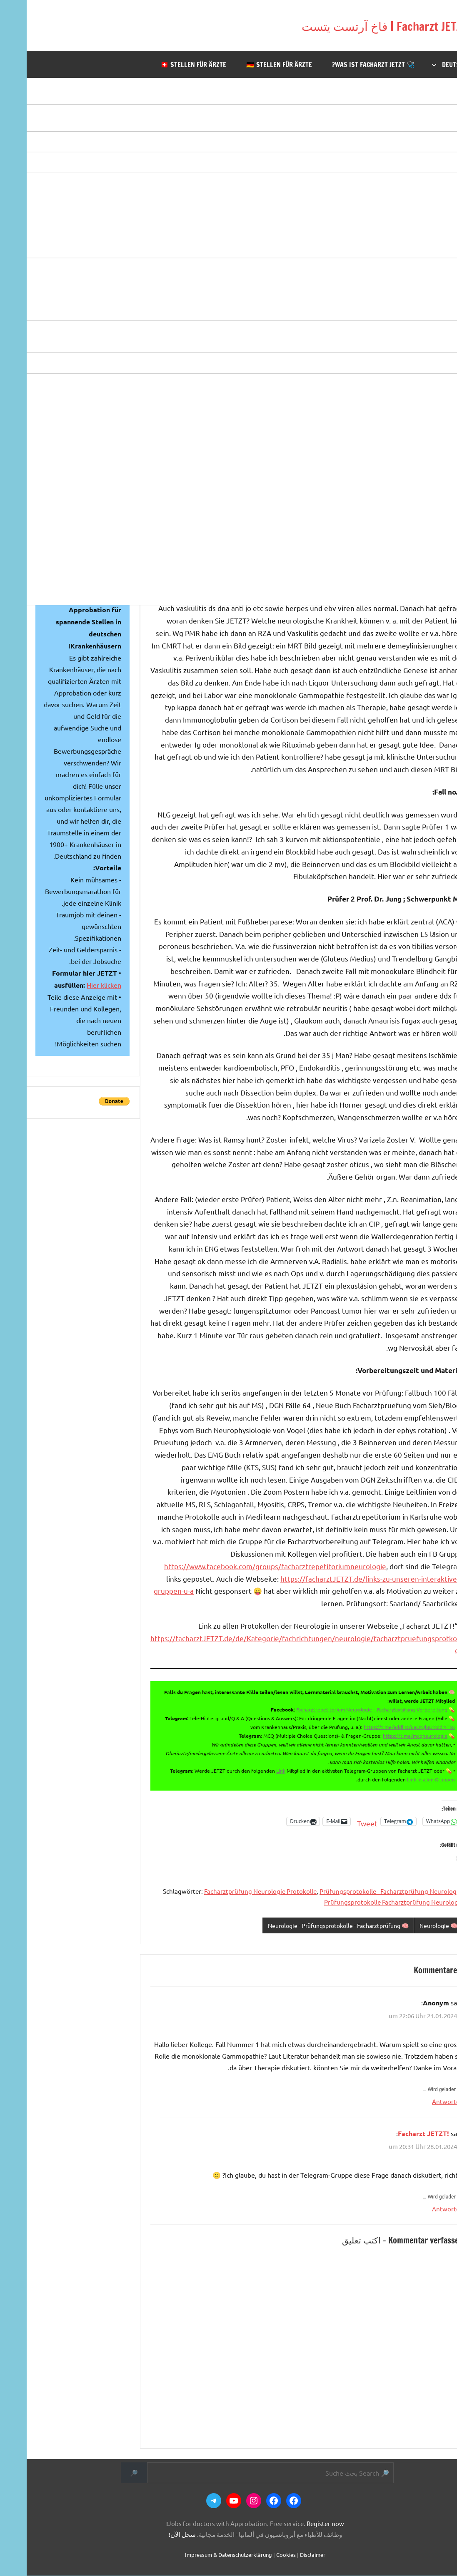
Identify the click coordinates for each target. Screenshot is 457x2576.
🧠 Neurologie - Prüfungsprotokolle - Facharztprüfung (302, 1926)
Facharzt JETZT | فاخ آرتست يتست (334, 25)
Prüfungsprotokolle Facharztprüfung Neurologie (367, 1902)
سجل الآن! (155, 2535)
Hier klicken (77, 985)
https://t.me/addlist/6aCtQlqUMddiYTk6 (382, 1727)
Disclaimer (286, 2555)
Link (254, 1770)
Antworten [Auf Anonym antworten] (421, 2102)
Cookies (259, 2555)
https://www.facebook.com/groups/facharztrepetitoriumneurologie (248, 1566)
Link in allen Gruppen (404, 1779)
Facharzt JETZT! (396, 2133)
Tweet (340, 1822)
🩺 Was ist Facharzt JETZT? (346, 64)
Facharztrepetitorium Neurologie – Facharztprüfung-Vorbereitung (345, 1709)
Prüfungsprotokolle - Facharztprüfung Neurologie (364, 1891)
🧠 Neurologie (410, 1926)
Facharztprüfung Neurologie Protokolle (233, 1891)
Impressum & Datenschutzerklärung (201, 2555)
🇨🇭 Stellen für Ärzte (167, 64)
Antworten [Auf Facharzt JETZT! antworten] (421, 2209)
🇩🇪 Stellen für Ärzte (252, 64)
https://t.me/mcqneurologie (388, 1735)
